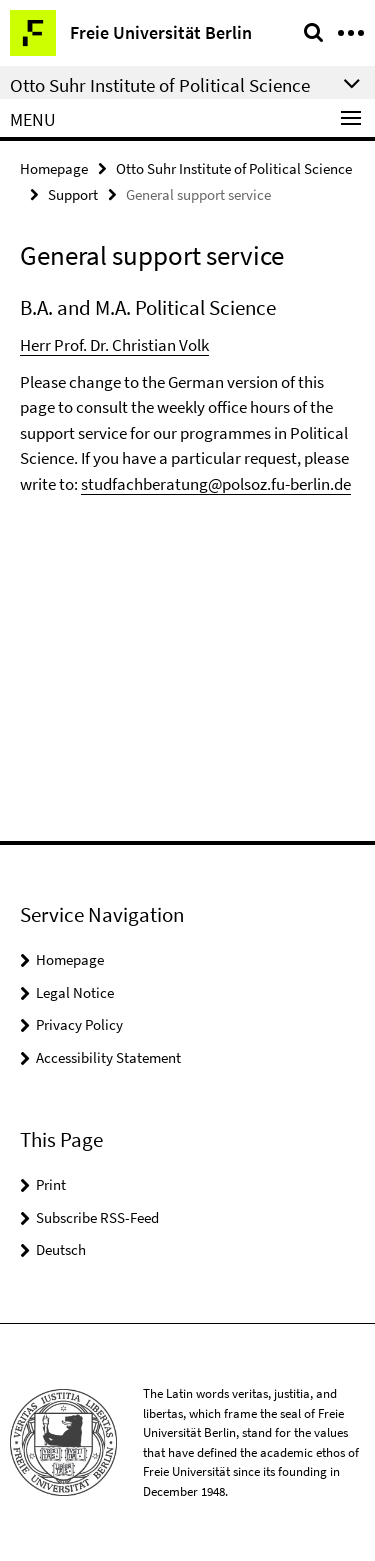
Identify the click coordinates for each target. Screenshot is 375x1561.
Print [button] (51, 1184)
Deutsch (61, 1249)
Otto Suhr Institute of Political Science (234, 168)
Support (73, 194)
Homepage (54, 168)
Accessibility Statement (108, 1057)
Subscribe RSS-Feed (97, 1217)
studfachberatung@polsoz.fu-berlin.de (216, 484)
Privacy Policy (79, 1024)
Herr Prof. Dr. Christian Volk (114, 345)
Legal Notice (75, 992)
